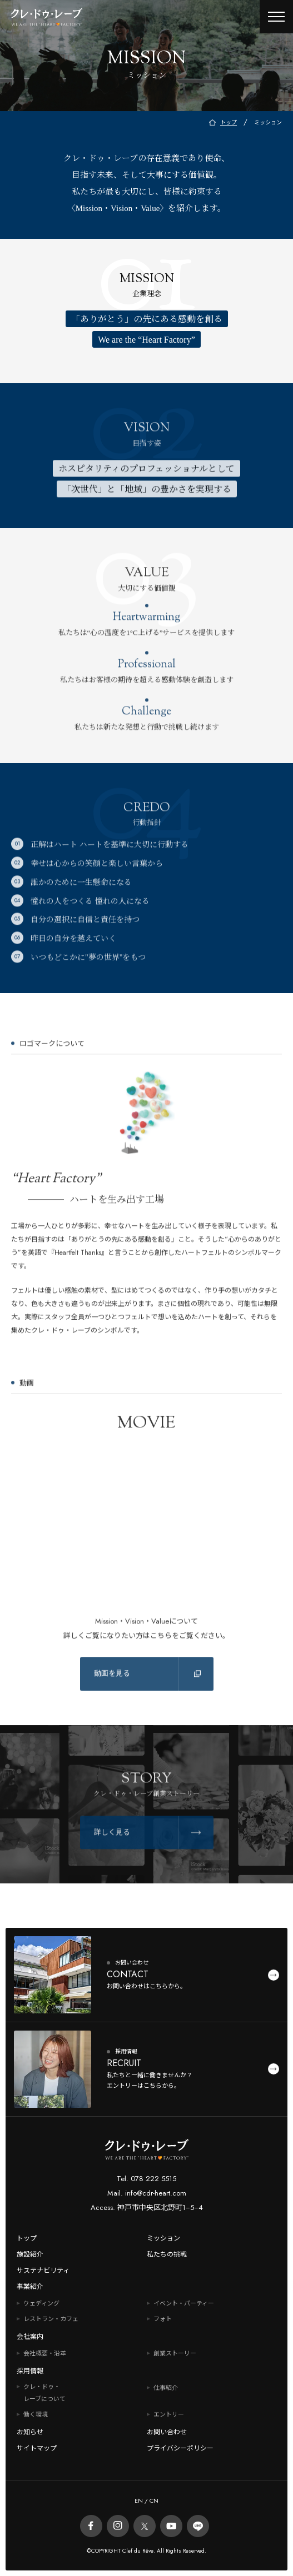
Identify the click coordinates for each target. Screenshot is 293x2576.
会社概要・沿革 (44, 2353)
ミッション (163, 2238)
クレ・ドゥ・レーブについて (44, 2392)
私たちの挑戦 (167, 2254)
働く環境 (35, 2414)
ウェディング (41, 2303)
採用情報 (30, 2371)
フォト (162, 2318)
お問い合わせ (167, 2432)
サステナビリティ (43, 2271)
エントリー (168, 2414)
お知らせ (30, 2432)
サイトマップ (37, 2448)
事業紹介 (30, 2287)
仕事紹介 (165, 2387)
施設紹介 (30, 2254)
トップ (27, 2238)
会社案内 (30, 2337)
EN (139, 2500)
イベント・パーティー (183, 2303)
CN (153, 2500)
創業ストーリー (174, 2353)
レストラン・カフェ (50, 2318)
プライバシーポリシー (180, 2448)
